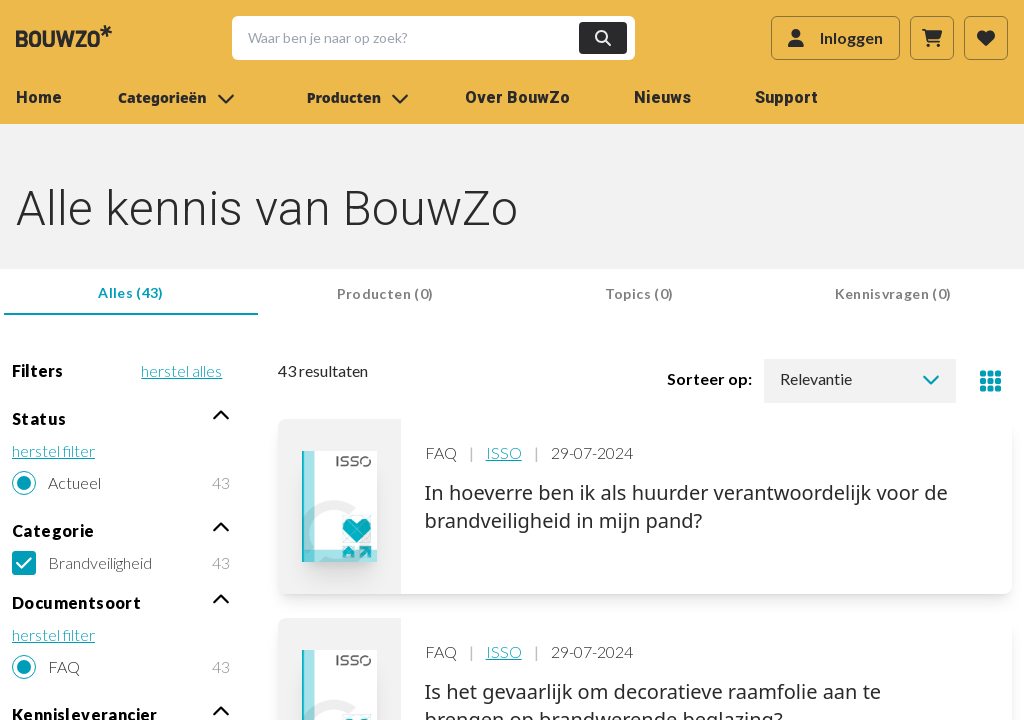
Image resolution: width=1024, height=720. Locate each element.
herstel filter (53, 450)
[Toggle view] (990, 381)
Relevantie (860, 378)
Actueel (74, 482)
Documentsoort (121, 601)
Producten (358, 97)
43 (221, 482)
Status (121, 417)
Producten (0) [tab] (385, 293)
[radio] (121, 483)
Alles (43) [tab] (131, 292)
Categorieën (176, 97)
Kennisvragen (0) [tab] (893, 293)
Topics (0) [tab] (639, 293)
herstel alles (181, 370)
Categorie (121, 529)
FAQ (64, 666)
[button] (421, 38)
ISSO (504, 452)
